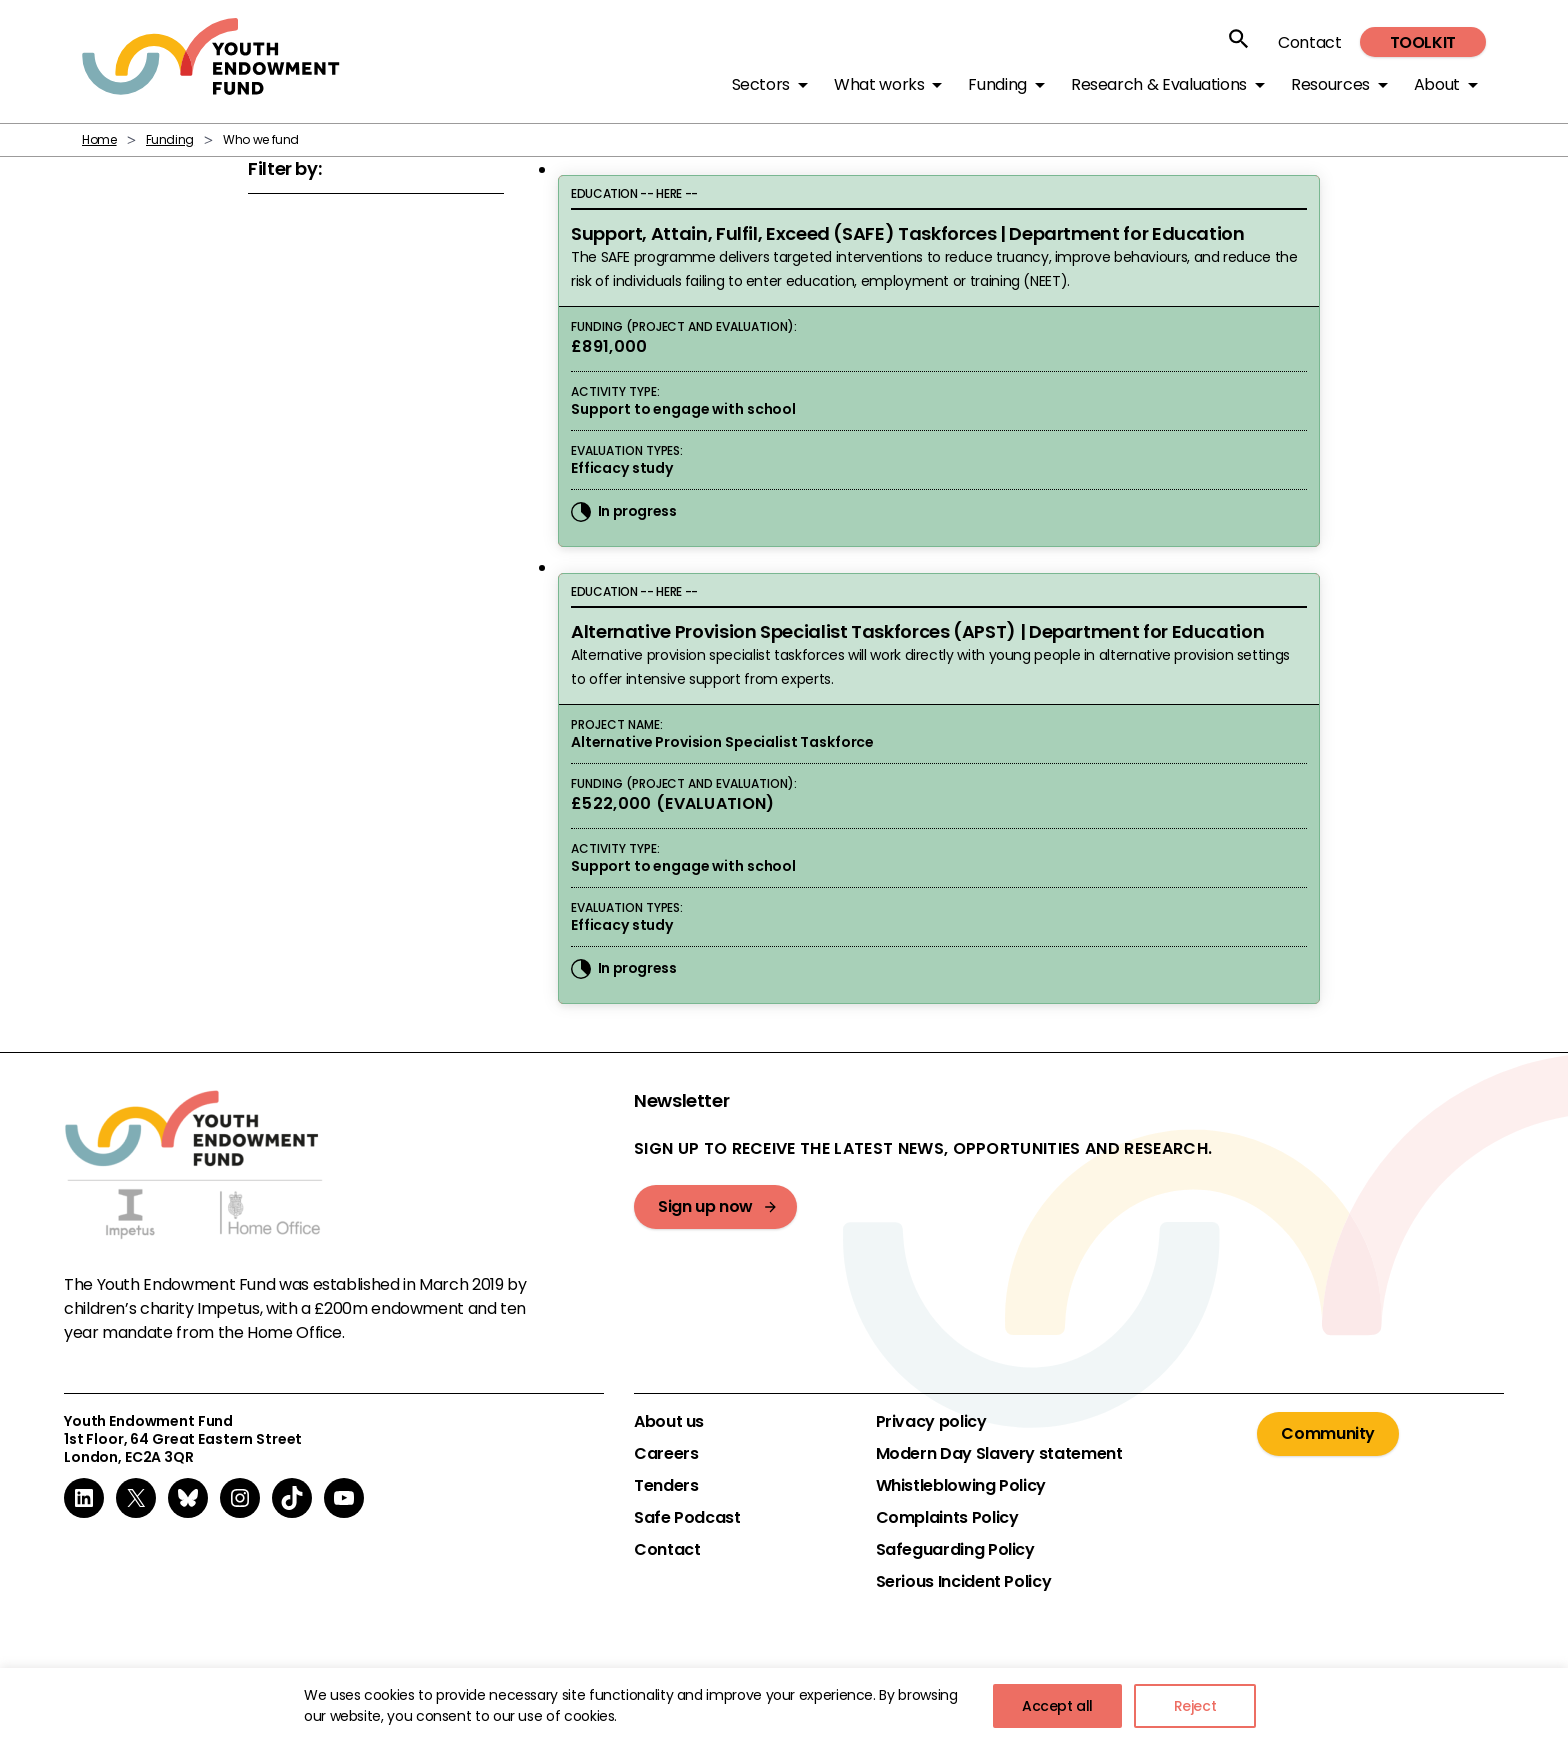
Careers (666, 1454)
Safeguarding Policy (955, 1550)
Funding (170, 139)
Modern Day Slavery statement (999, 1454)
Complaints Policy (947, 1518)
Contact (1309, 42)
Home (99, 139)
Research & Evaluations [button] (1159, 84)
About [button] (1437, 84)
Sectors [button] (761, 84)
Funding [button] (997, 84)
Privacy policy (931, 1422)
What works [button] (879, 84)
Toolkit (1423, 42)
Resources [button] (1330, 84)
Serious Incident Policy (964, 1582)
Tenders (666, 1486)
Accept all (1057, 1706)
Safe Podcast (687, 1518)
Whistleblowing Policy (961, 1486)
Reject (1195, 1706)
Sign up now (705, 1206)
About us (669, 1422)
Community (1328, 1433)
